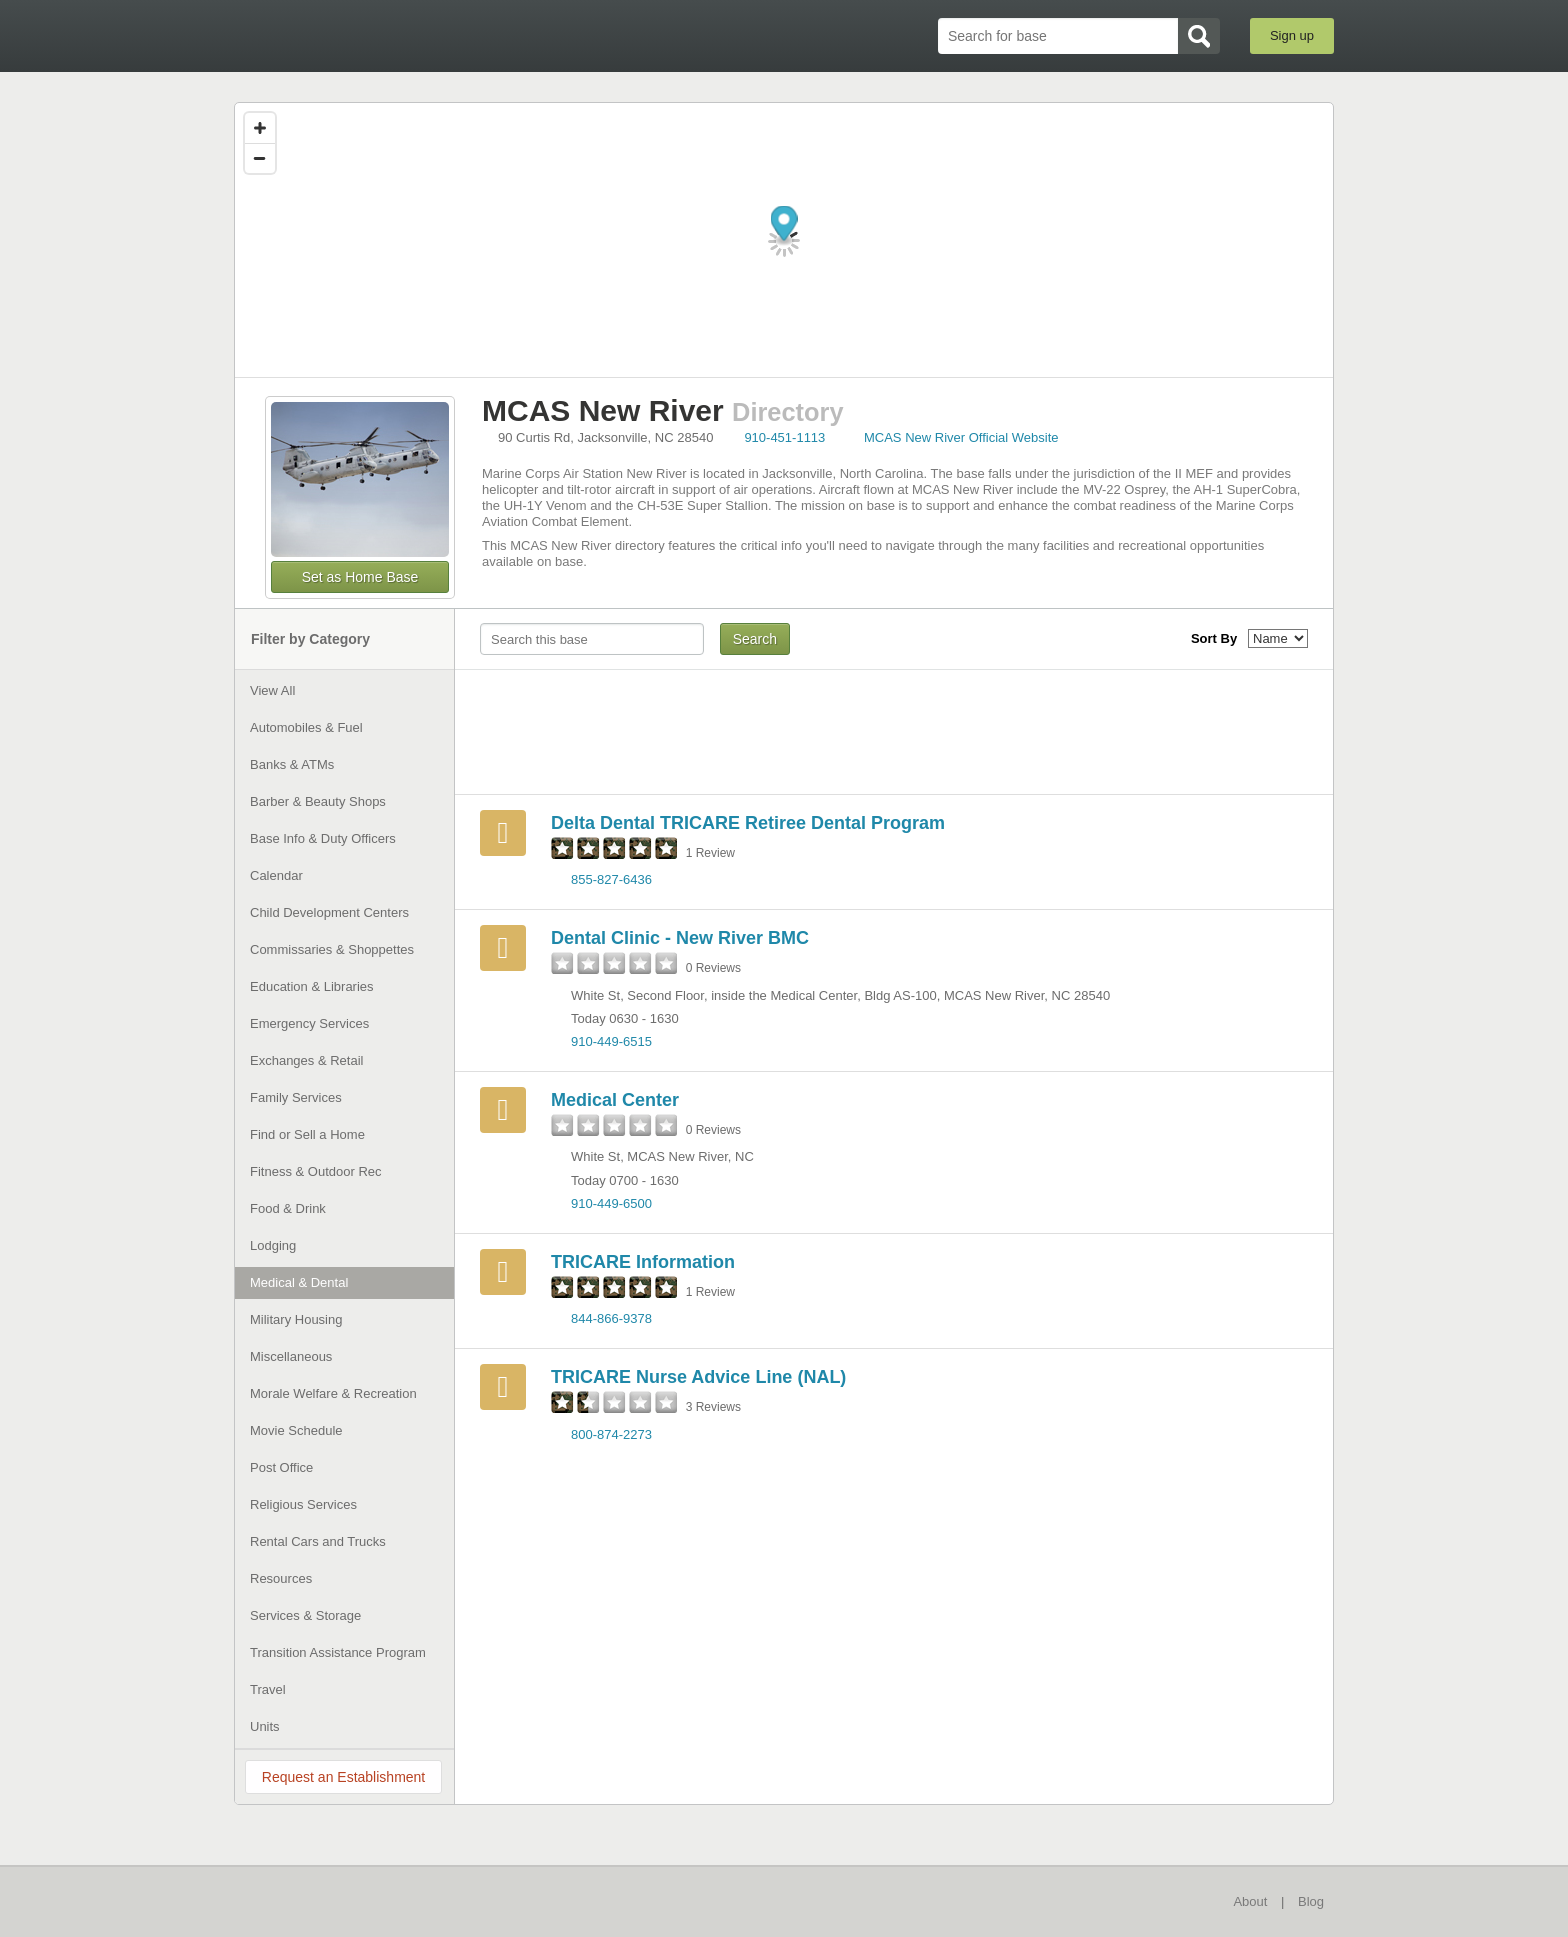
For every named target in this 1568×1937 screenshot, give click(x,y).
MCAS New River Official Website (961, 437)
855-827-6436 (611, 879)
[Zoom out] (260, 158)
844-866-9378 (611, 1318)
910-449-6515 (611, 1041)
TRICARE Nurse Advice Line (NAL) (698, 1377)
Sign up (1292, 35)
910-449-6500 (611, 1203)
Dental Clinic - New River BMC (680, 938)
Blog (1311, 1901)
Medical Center (615, 1100)
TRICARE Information (643, 1262)
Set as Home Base (360, 577)
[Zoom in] (260, 128)
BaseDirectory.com (380, 35)
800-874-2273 (611, 1434)
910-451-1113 (784, 437)
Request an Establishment (343, 1777)
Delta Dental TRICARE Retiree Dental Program (748, 823)
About (1250, 1901)
